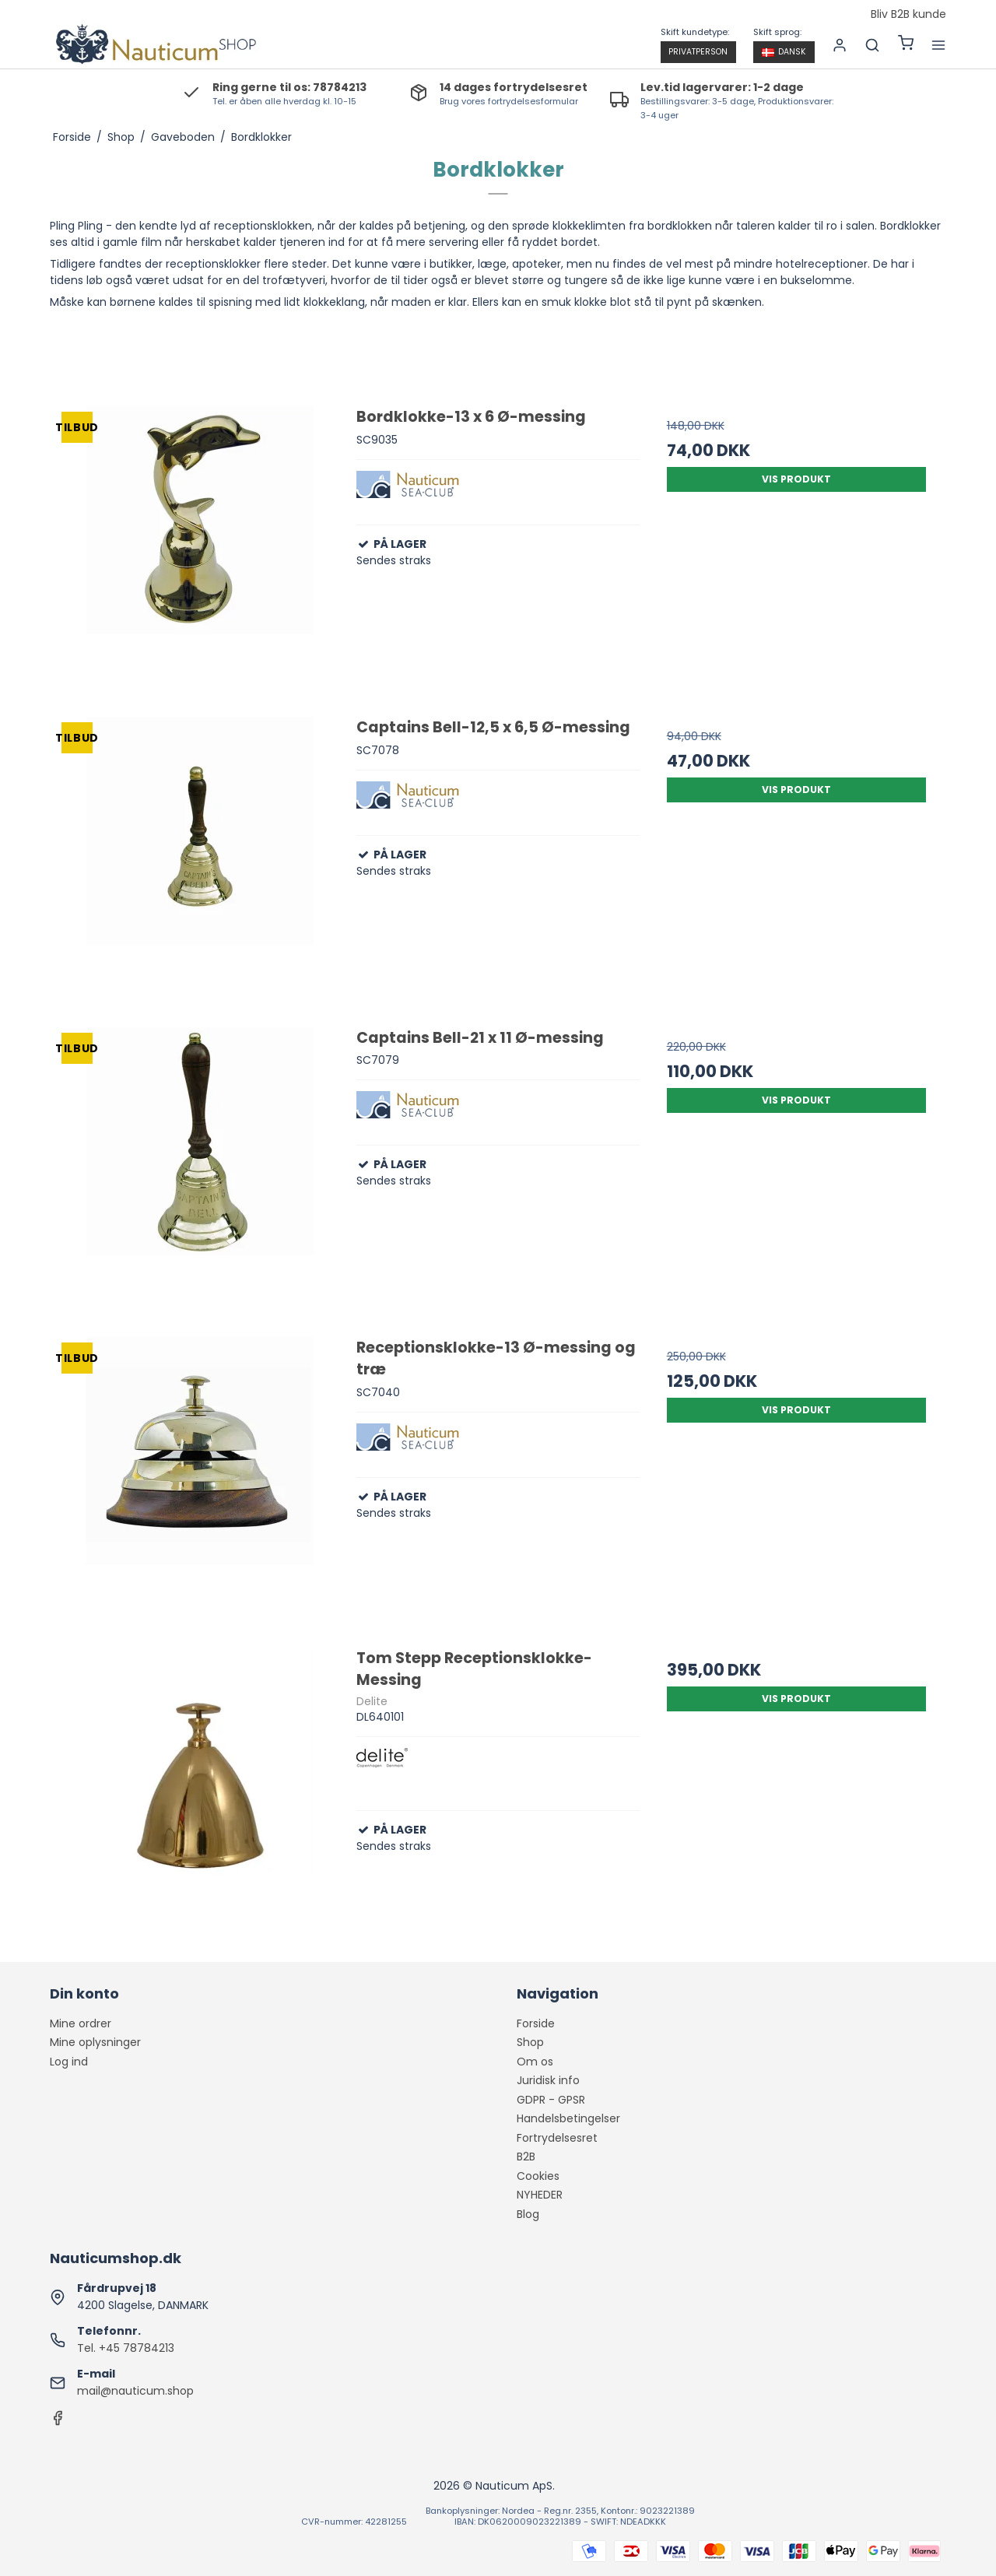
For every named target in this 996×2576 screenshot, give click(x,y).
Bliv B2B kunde (908, 15)
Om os (535, 2061)
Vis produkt (796, 479)
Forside (536, 2023)
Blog (528, 2214)
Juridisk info (548, 2080)
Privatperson (698, 52)
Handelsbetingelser (568, 2118)
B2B (526, 2156)
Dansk (784, 52)
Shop (530, 2042)
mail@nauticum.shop (135, 2391)
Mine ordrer (80, 2023)
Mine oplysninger (95, 2042)
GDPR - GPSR (551, 2099)
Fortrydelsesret (557, 2138)
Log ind (69, 2061)
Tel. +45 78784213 (125, 2348)
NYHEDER (540, 2194)
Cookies (538, 2176)
